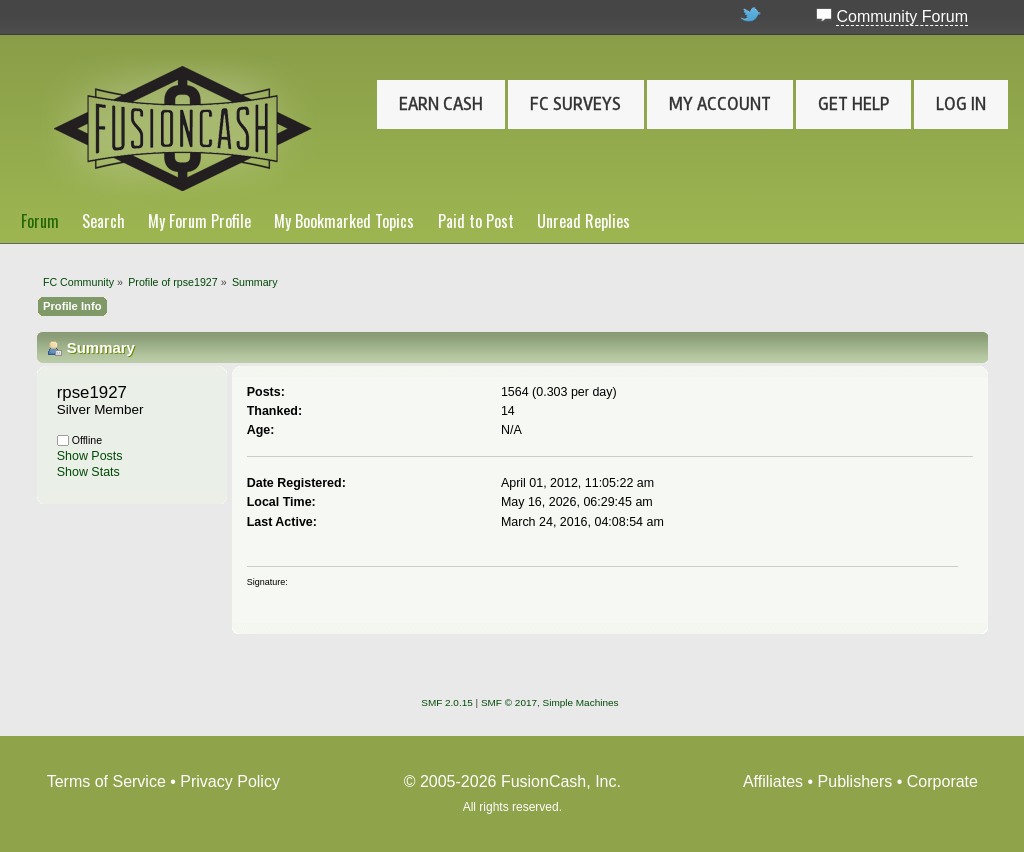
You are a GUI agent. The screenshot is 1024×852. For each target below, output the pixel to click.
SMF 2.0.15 (447, 702)
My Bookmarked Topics (344, 221)
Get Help (853, 104)
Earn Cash (441, 104)
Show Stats (88, 472)
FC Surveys (575, 104)
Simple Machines (581, 702)
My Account (720, 104)
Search (103, 221)
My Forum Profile (199, 221)
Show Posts (90, 456)
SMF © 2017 (509, 702)
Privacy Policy (230, 781)
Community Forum (902, 16)
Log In (961, 104)
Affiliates (773, 781)
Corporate (942, 781)
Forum (40, 221)
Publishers (855, 781)
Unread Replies (583, 221)
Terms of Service (106, 781)
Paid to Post (476, 221)
